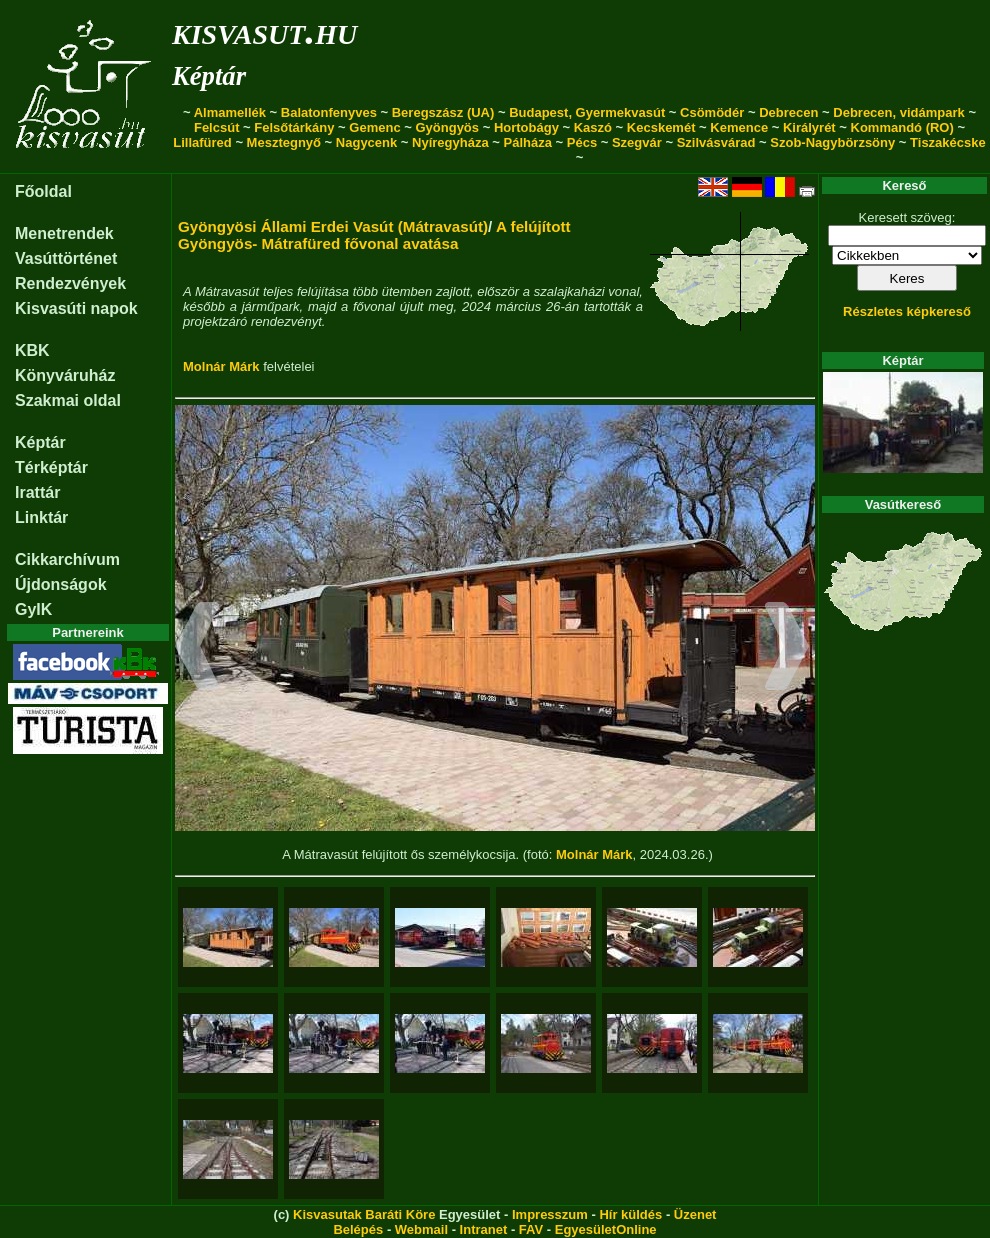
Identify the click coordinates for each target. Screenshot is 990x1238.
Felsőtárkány (294, 127)
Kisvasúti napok (76, 308)
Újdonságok (61, 584)
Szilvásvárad (716, 142)
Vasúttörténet (66, 258)
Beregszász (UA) (443, 112)
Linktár (41, 517)
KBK (32, 350)
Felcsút (217, 127)
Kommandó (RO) (902, 127)
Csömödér (712, 112)
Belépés (358, 1229)
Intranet (484, 1229)
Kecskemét (661, 127)
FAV (531, 1229)
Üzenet (695, 1214)
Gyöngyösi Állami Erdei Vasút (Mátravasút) (333, 226)
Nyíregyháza (450, 142)
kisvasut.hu (264, 30)
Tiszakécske (948, 142)
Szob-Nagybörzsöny (832, 142)
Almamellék (230, 112)
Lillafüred (202, 142)
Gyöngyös (447, 127)
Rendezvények (70, 283)
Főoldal (43, 191)
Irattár (37, 492)
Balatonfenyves (329, 112)
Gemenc (374, 127)
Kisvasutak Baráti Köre (364, 1214)
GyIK (33, 609)
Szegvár (637, 142)
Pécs (582, 142)
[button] (197, 649)
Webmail (421, 1229)
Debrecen (788, 112)
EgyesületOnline (606, 1229)
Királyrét (809, 127)
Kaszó (593, 127)
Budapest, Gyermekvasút (587, 112)
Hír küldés (630, 1214)
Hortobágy (526, 127)
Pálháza (528, 142)
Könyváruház (65, 375)
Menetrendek (64, 233)
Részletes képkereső (907, 311)
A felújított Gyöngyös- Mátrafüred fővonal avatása (374, 235)
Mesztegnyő (284, 142)
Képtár (209, 76)
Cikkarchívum (67, 559)
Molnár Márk (221, 366)
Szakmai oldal (68, 400)
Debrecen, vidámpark (899, 112)
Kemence (739, 127)
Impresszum (550, 1214)
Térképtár (51, 467)
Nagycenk (366, 142)
